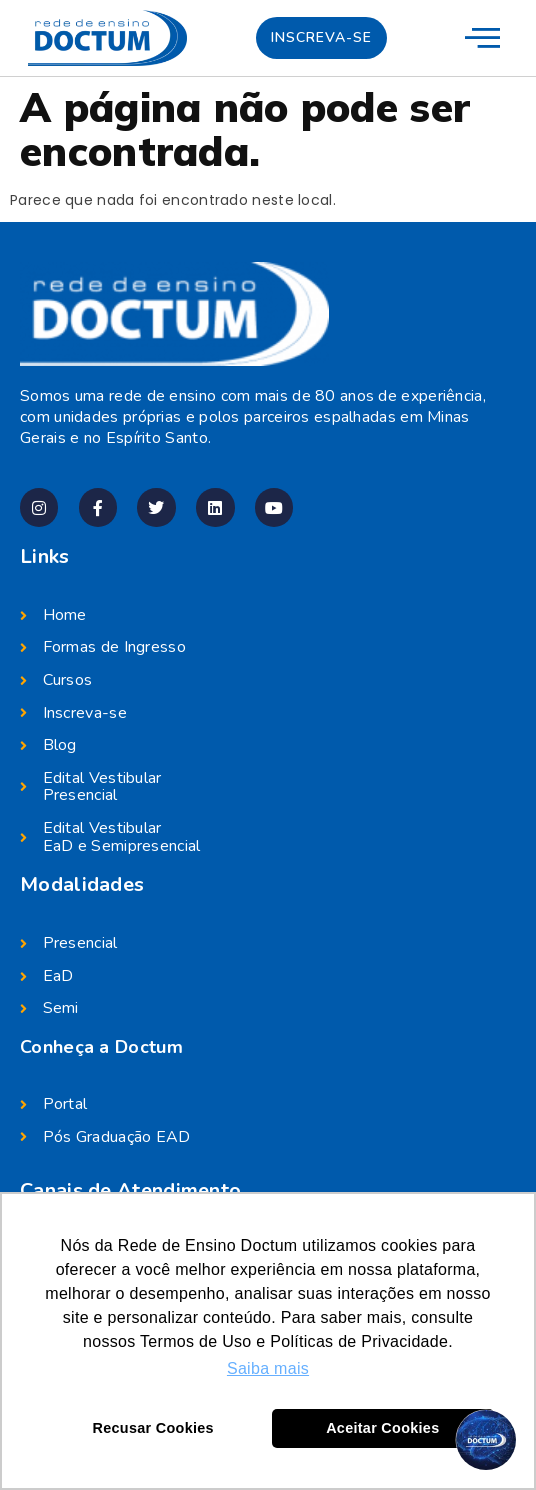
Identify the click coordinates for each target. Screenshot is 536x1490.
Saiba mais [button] (268, 1368)
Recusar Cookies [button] (153, 1428)
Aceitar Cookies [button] (382, 1428)
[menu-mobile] (482, 36)
